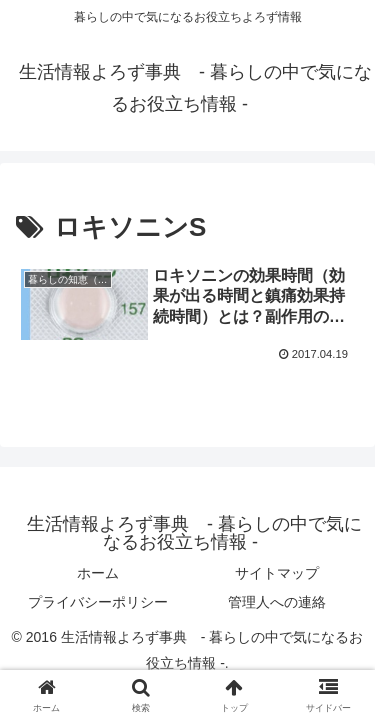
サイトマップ (277, 573)
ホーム (98, 573)
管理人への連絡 (277, 602)
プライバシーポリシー (98, 602)
